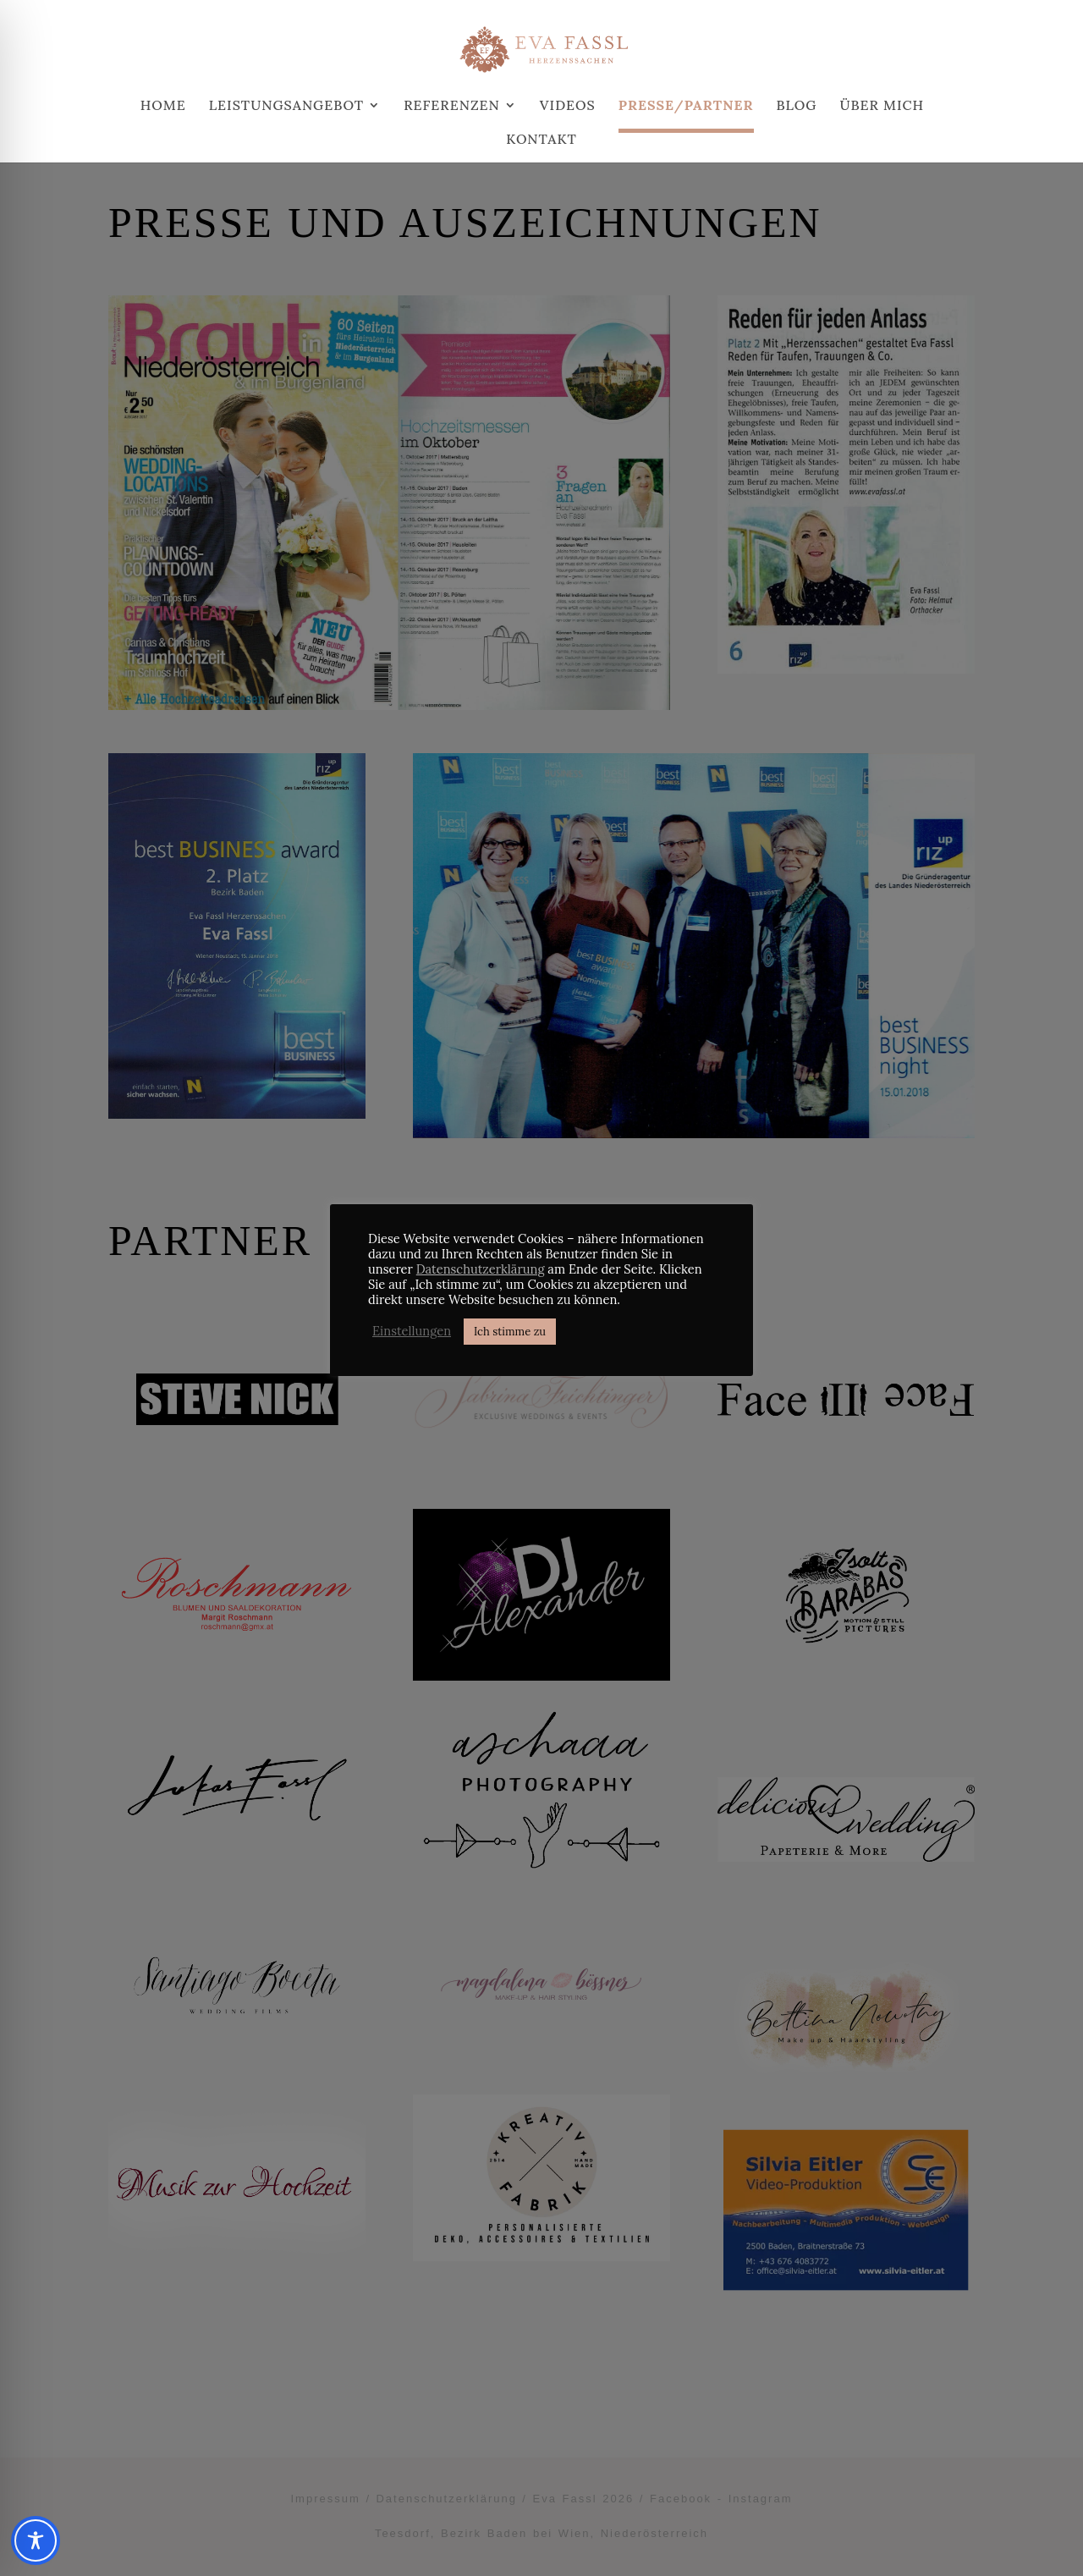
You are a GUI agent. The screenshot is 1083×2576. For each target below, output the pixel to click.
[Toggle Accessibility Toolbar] (35, 2540)
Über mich (881, 106)
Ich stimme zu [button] (510, 1331)
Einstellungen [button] (411, 1331)
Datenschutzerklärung (480, 1269)
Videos (568, 106)
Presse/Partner (686, 106)
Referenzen (452, 106)
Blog (797, 106)
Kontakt (541, 140)
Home (163, 106)
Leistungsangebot (286, 106)
